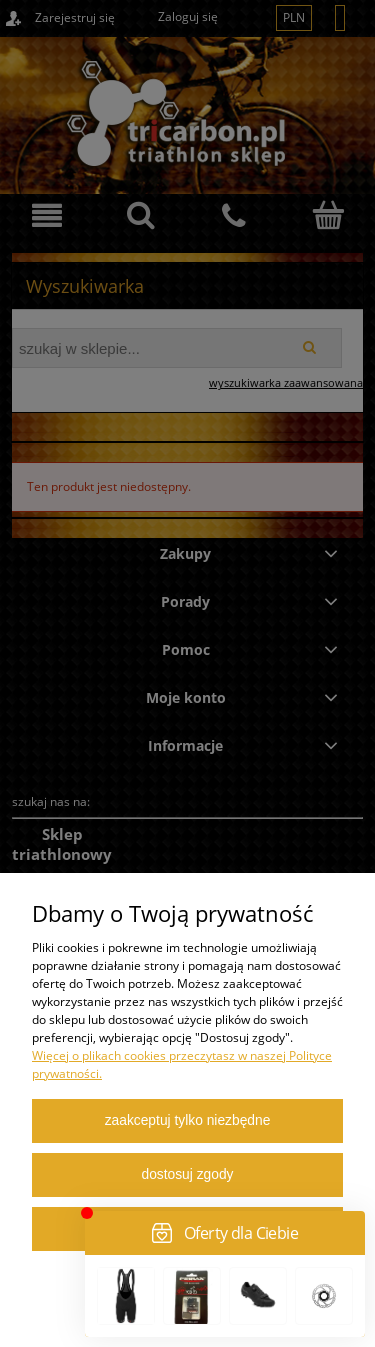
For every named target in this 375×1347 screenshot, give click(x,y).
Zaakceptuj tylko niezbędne (188, 1120)
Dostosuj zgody (187, 1174)
